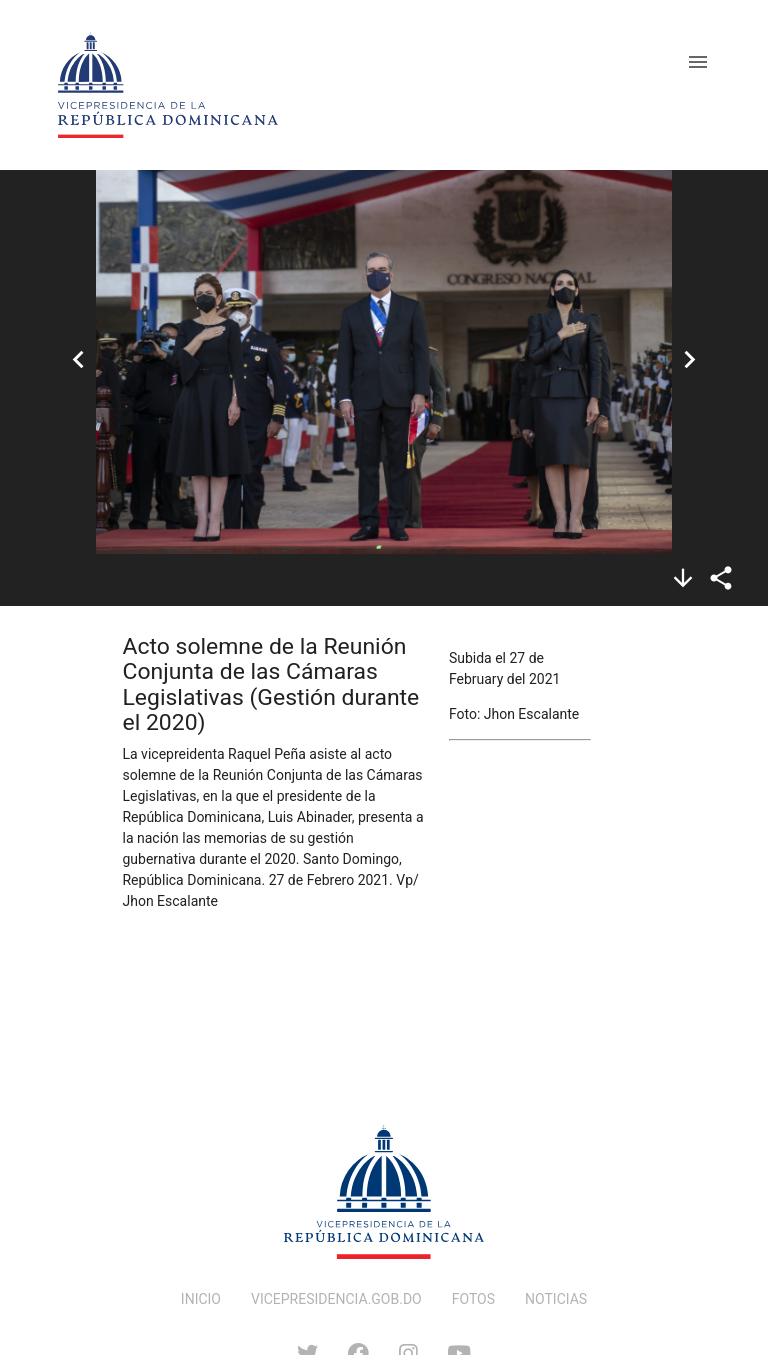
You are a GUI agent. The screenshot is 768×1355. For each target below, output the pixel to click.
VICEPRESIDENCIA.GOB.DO (336, 1299)
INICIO (201, 1299)
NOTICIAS (556, 1299)
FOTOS (473, 1299)
